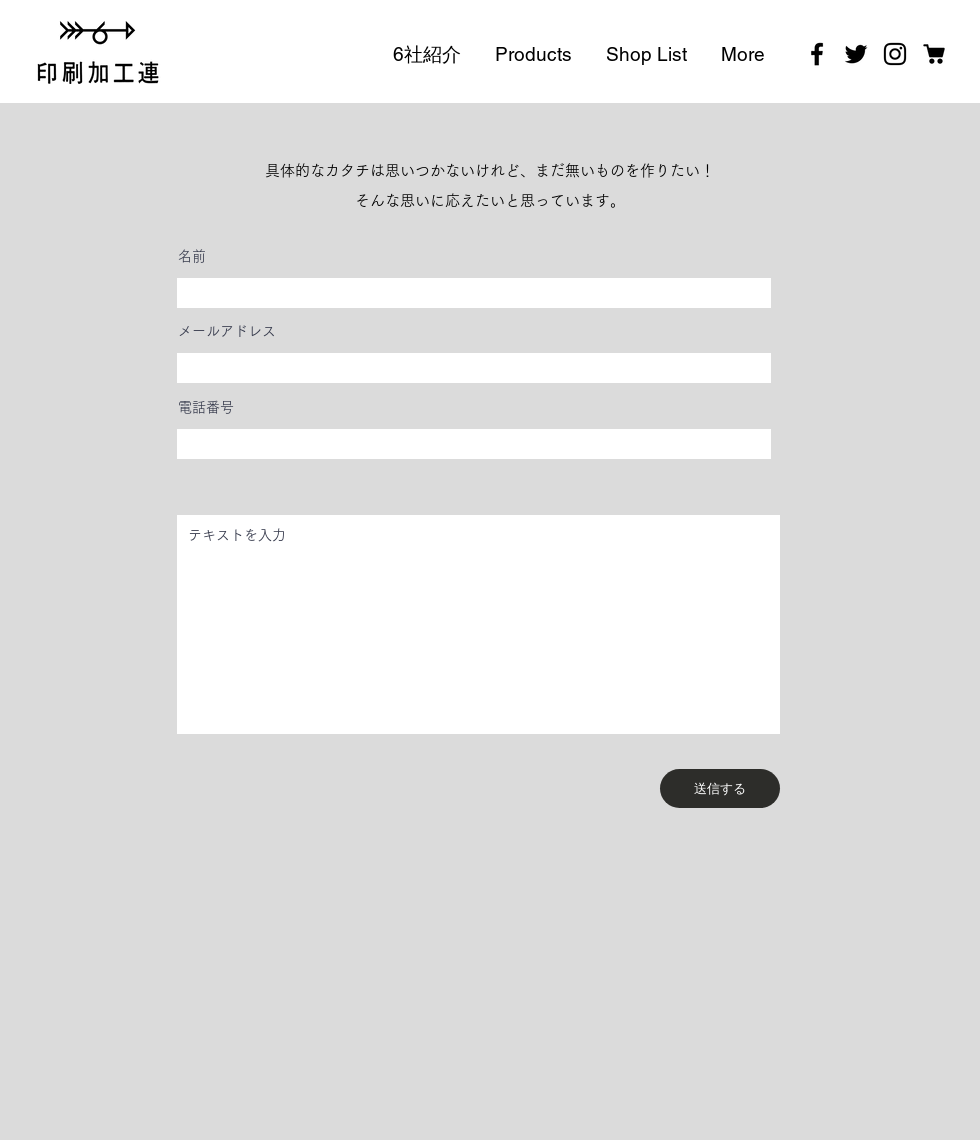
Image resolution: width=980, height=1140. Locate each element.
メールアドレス (227, 331)
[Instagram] (895, 54)
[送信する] (720, 788)
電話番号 (206, 407)
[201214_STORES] (934, 54)
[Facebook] (817, 54)
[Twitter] (856, 54)
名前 (192, 256)
